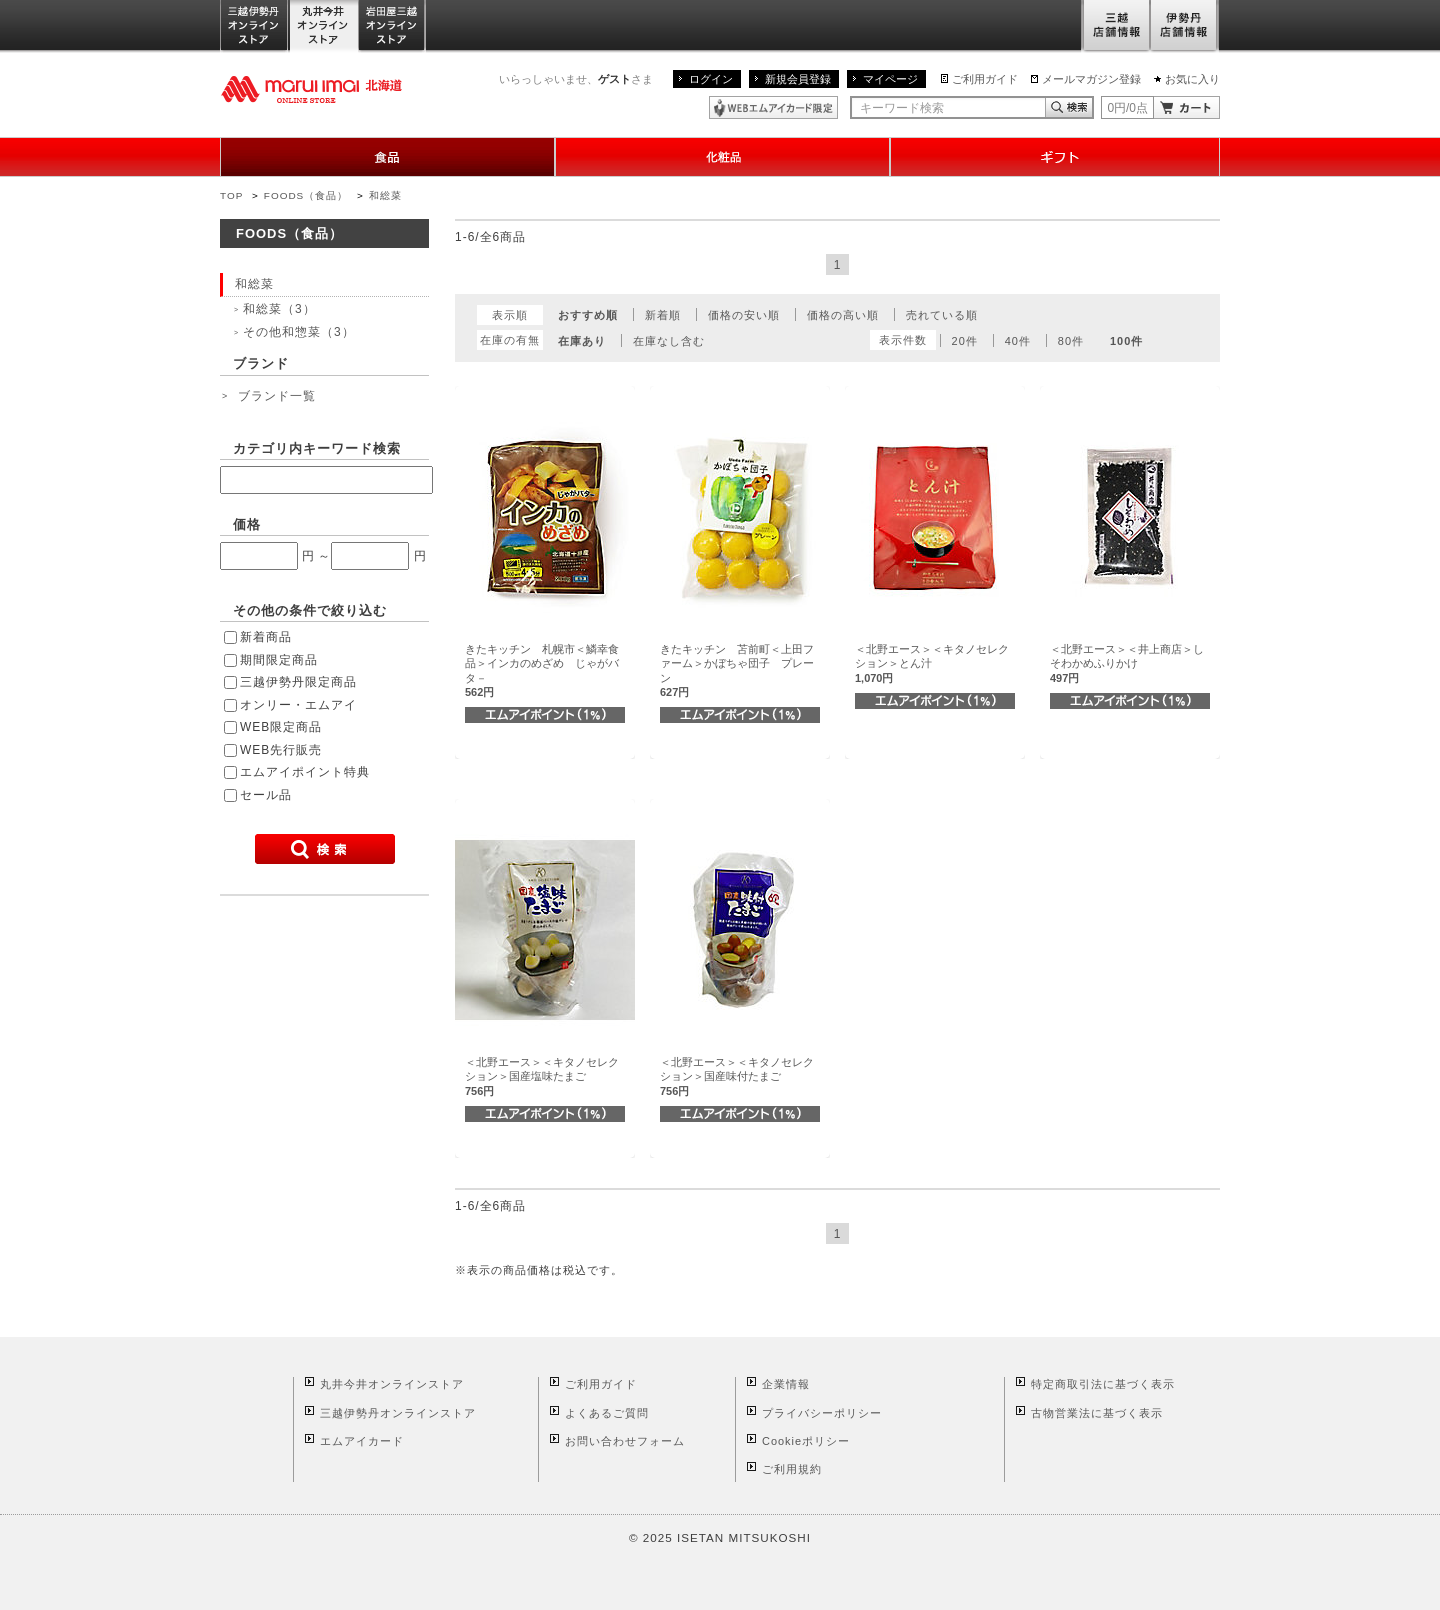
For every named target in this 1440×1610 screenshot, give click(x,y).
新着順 (663, 315)
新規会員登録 (798, 79)
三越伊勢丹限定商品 (298, 682)
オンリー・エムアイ (298, 705)
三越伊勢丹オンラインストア (255, 26)
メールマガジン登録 (1091, 79)
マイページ (890, 79)
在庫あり (582, 341)
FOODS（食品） (306, 195)
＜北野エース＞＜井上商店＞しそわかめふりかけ (1127, 663)
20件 (965, 341)
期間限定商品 (279, 660)
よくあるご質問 (607, 1413)
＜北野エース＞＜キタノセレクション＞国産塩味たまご (542, 1076)
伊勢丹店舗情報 (1185, 26)
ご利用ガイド (985, 79)
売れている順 (942, 315)
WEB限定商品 (281, 727)
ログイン (711, 79)
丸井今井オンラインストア (324, 26)
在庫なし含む (669, 341)
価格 (247, 524)
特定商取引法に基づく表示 (1103, 1384)
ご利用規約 (792, 1469)
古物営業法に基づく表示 (1097, 1413)
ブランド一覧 (277, 396)
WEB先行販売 (281, 750)
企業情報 (786, 1384)
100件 (1126, 341)
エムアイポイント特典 (305, 772)
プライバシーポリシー (822, 1413)
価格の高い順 (843, 315)
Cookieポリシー (806, 1441)
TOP (231, 195)
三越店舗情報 (1115, 26)
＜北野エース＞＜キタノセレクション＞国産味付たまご (737, 1076)
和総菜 (385, 195)
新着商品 (266, 637)
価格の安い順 (744, 315)
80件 (1071, 341)
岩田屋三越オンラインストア (392, 26)
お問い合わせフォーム (625, 1441)
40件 (1018, 341)
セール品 (266, 795)
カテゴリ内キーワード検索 (317, 448)
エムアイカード (362, 1441)
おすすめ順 (588, 315)
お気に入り (1192, 79)
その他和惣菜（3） (299, 332)
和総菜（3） (279, 309)
